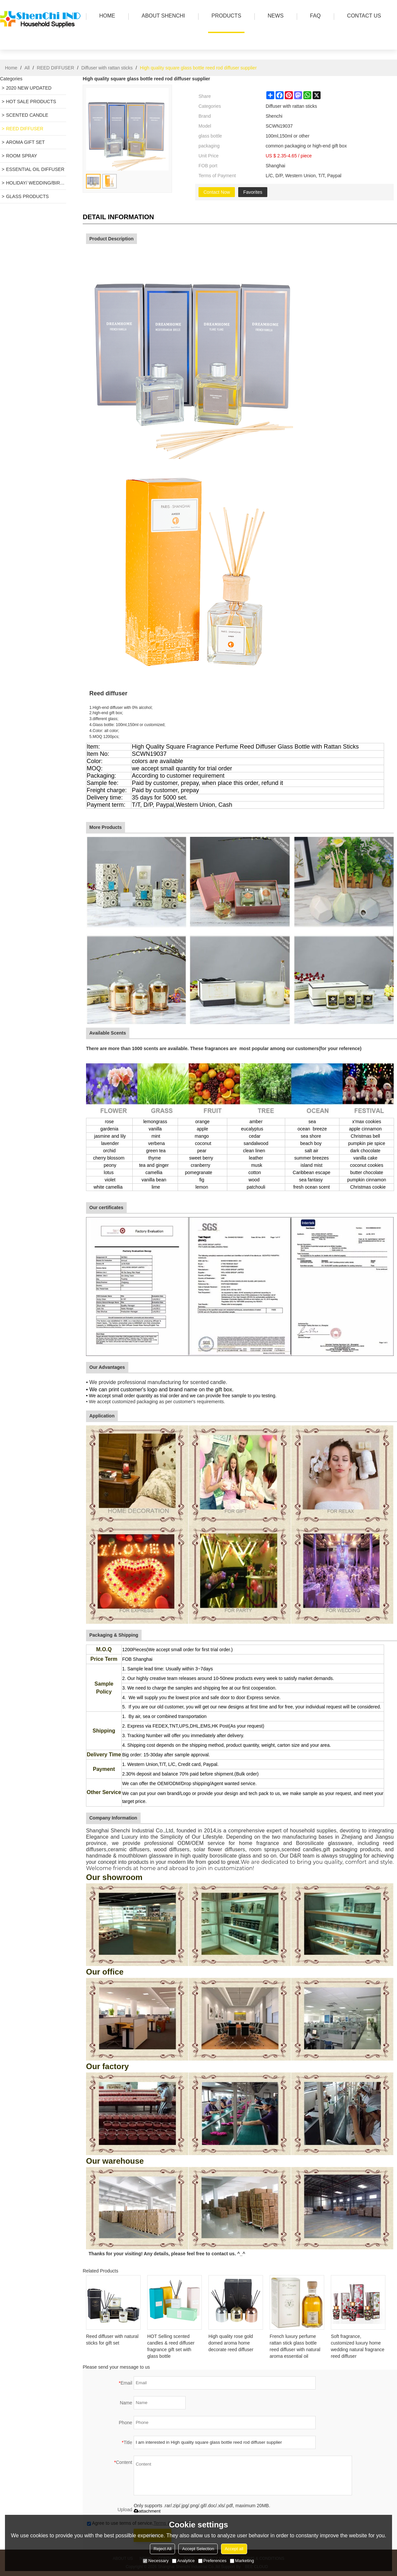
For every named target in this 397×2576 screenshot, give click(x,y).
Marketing (242, 2560)
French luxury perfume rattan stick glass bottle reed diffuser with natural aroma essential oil (295, 2346)
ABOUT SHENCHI (161, 16)
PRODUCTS (224, 16)
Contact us (362, 16)
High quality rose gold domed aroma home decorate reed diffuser (230, 2343)
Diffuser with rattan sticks (107, 67)
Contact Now (216, 192)
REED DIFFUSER (55, 67)
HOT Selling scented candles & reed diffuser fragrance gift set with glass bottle (171, 2346)
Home (11, 67)
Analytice (183, 2560)
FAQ (314, 16)
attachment (147, 2511)
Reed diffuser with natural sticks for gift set (112, 2340)
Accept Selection (198, 2548)
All (27, 67)
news (274, 16)
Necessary (155, 2560)
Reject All (162, 2548)
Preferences (212, 2560)
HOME (105, 16)
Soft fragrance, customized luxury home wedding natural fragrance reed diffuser (357, 2346)
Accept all (234, 2548)
